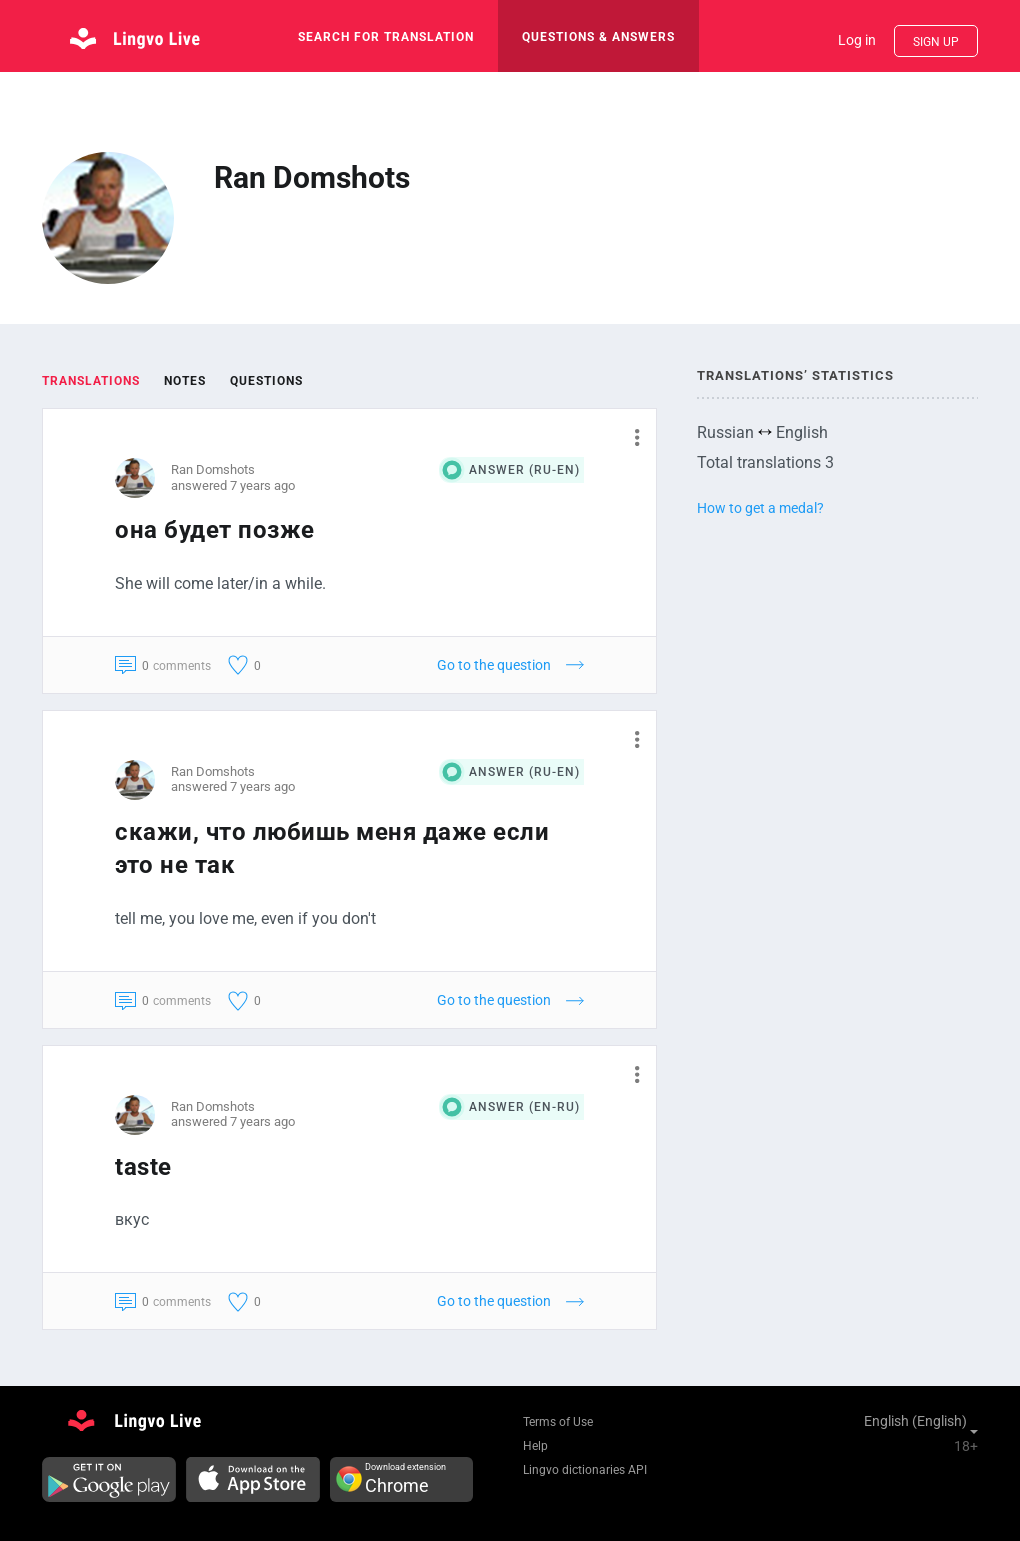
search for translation (386, 37)
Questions (266, 381)
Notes (185, 381)
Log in (857, 40)
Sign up (936, 42)
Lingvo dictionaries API (585, 1470)
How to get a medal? (760, 508)
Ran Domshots (213, 469)
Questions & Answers (598, 37)
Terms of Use (558, 1422)
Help (535, 1446)
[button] (629, 437)
